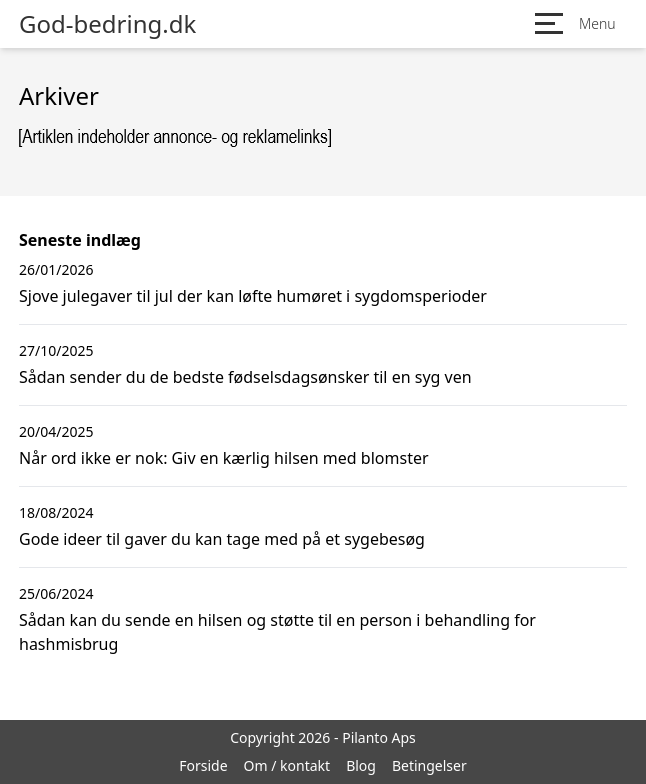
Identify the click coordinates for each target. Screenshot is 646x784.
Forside (203, 765)
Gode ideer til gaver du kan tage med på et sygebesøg (222, 539)
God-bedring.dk (107, 24)
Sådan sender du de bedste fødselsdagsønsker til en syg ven (245, 377)
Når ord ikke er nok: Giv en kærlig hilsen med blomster (224, 458)
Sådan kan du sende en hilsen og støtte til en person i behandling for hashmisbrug (277, 632)
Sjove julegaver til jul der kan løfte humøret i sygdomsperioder (253, 296)
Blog (361, 765)
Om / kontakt (287, 765)
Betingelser (429, 765)
